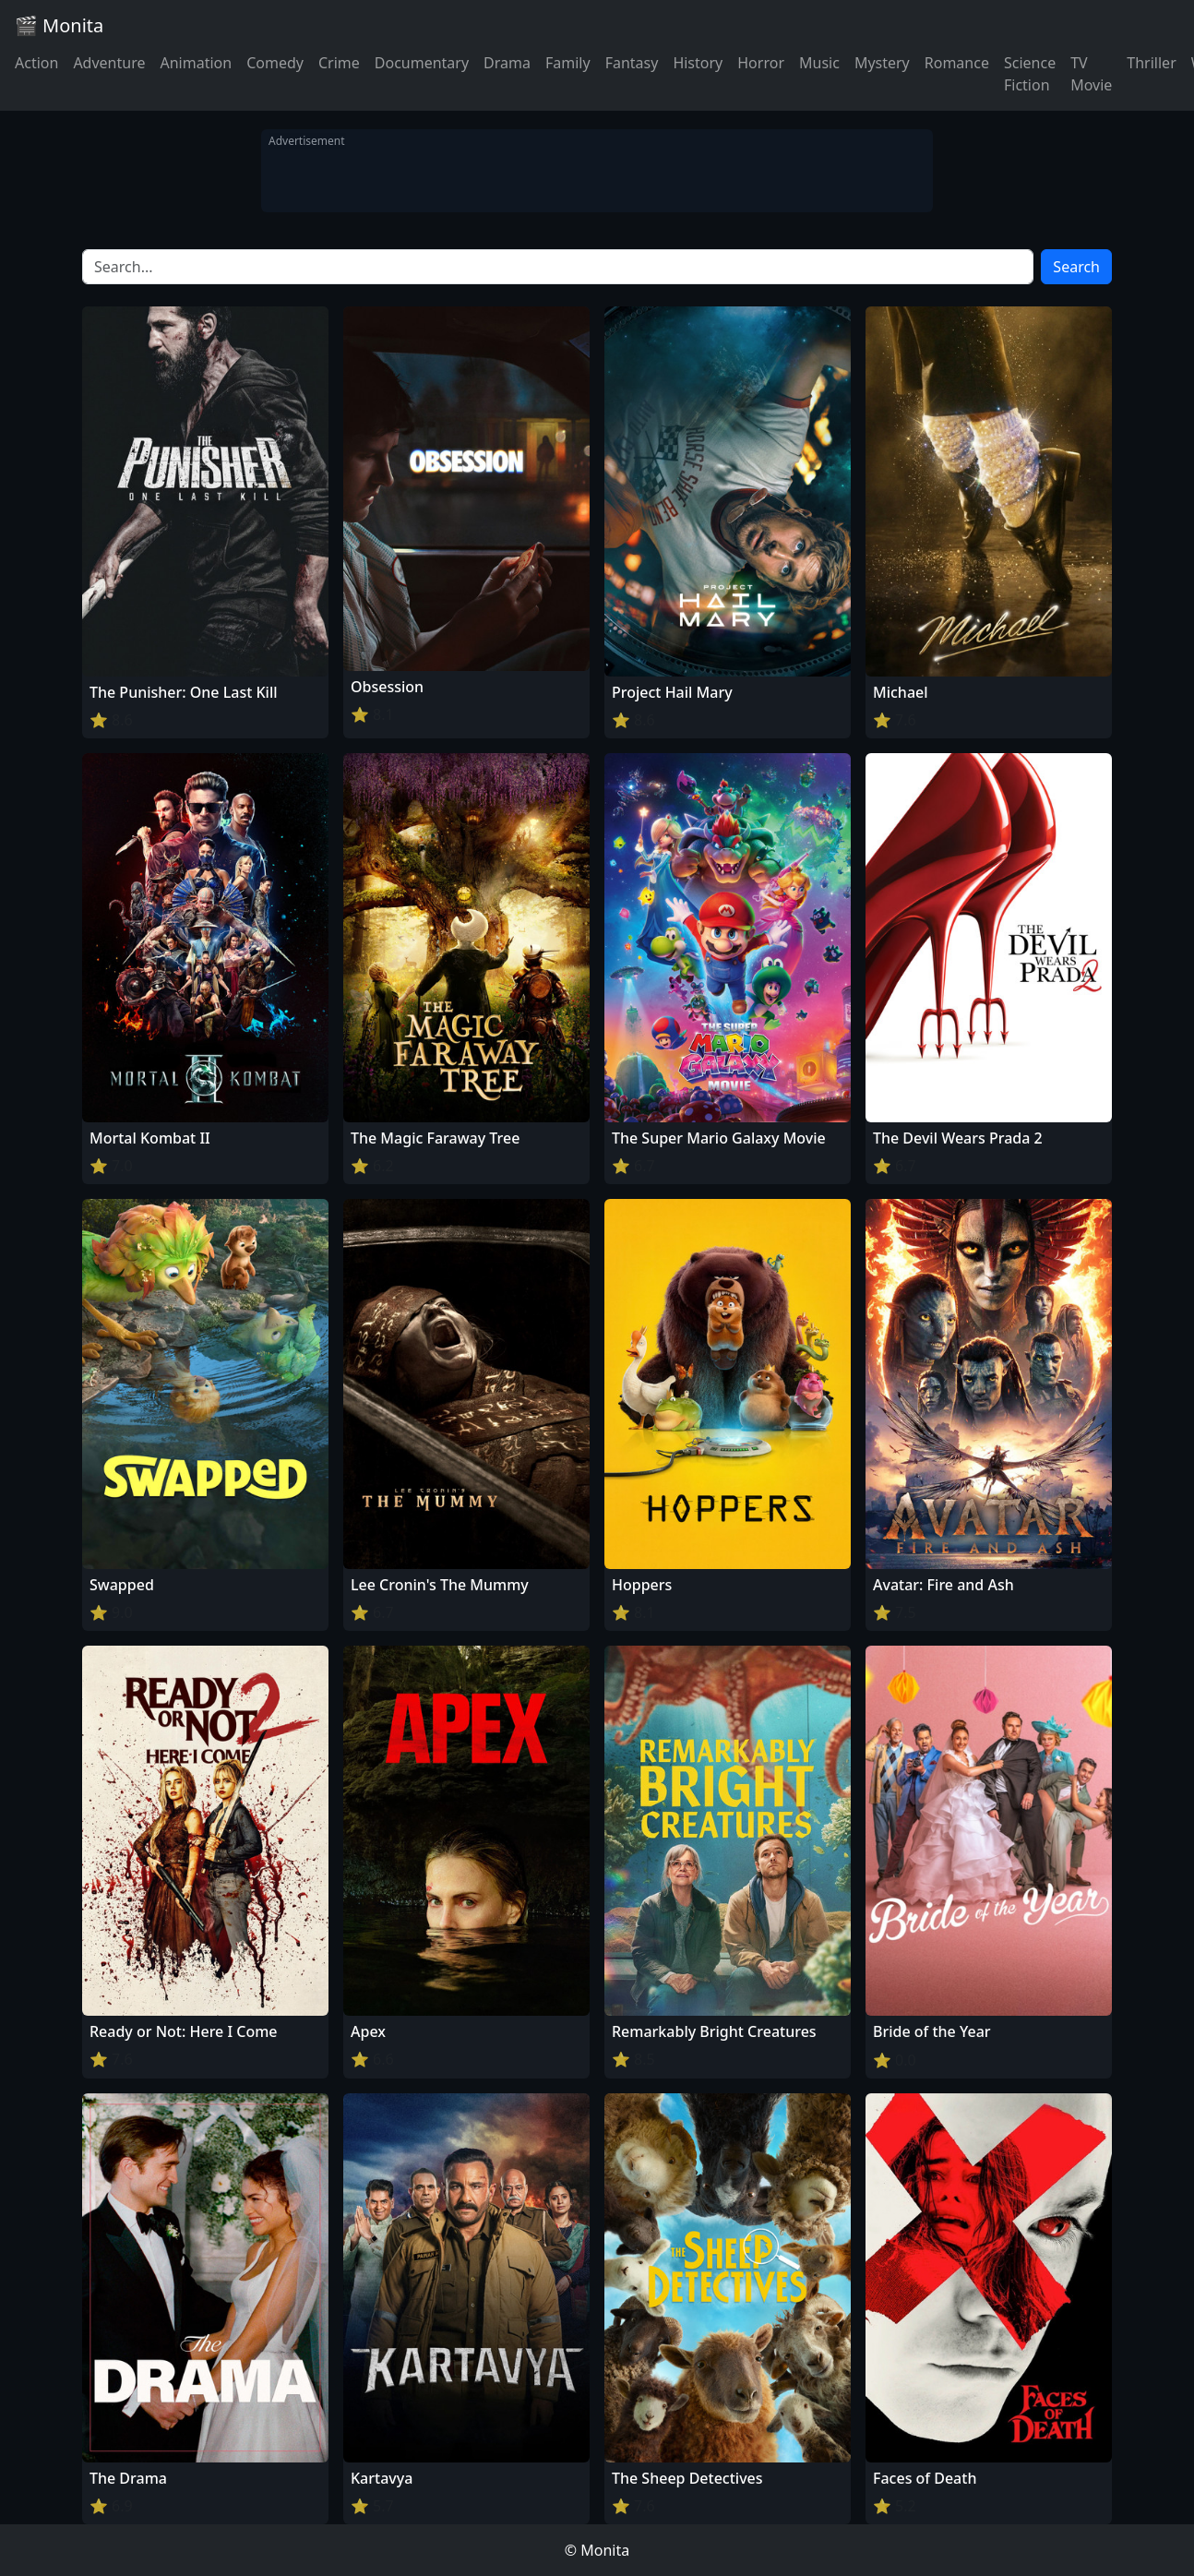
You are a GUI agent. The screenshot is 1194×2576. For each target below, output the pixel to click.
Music (819, 63)
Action (36, 63)
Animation (196, 63)
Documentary (422, 63)
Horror (760, 63)
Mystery (882, 63)
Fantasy (632, 63)
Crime (339, 63)
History (697, 63)
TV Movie (1091, 74)
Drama (507, 63)
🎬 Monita (59, 25)
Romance (957, 63)
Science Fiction (1030, 74)
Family (568, 63)
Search (1076, 267)
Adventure (109, 63)
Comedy (275, 63)
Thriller (1151, 63)
